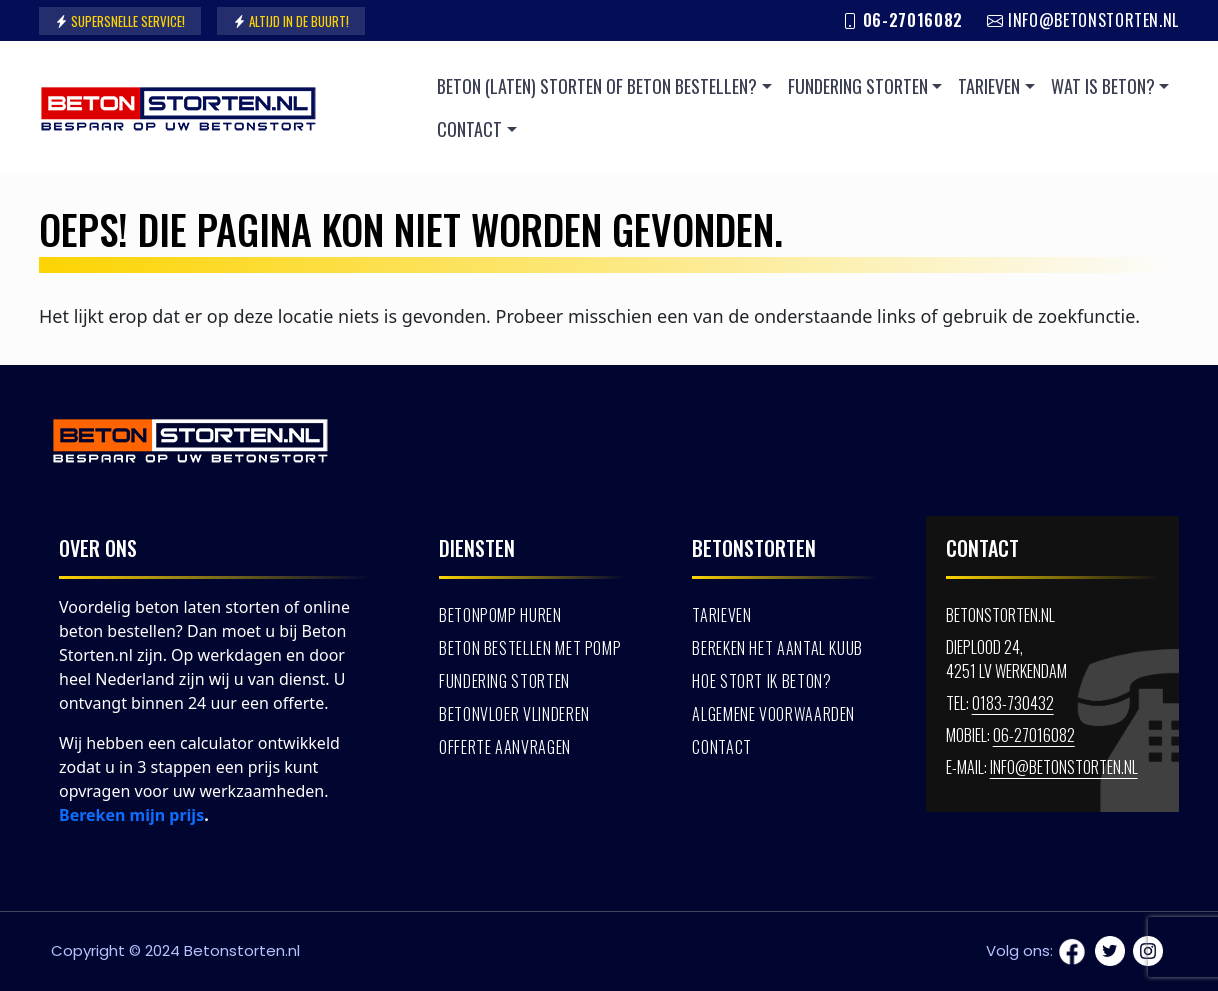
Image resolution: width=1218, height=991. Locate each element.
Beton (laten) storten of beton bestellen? (597, 86)
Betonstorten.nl (242, 950)
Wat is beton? (1103, 86)
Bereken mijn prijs (131, 815)
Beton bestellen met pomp (530, 648)
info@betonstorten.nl (1083, 20)
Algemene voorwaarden (773, 714)
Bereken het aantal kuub (777, 648)
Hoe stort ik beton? (761, 681)
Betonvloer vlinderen (514, 714)
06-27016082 (902, 20)
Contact (469, 129)
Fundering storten (858, 86)
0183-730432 (1013, 703)
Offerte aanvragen (505, 747)
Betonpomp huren (500, 615)
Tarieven (989, 86)
